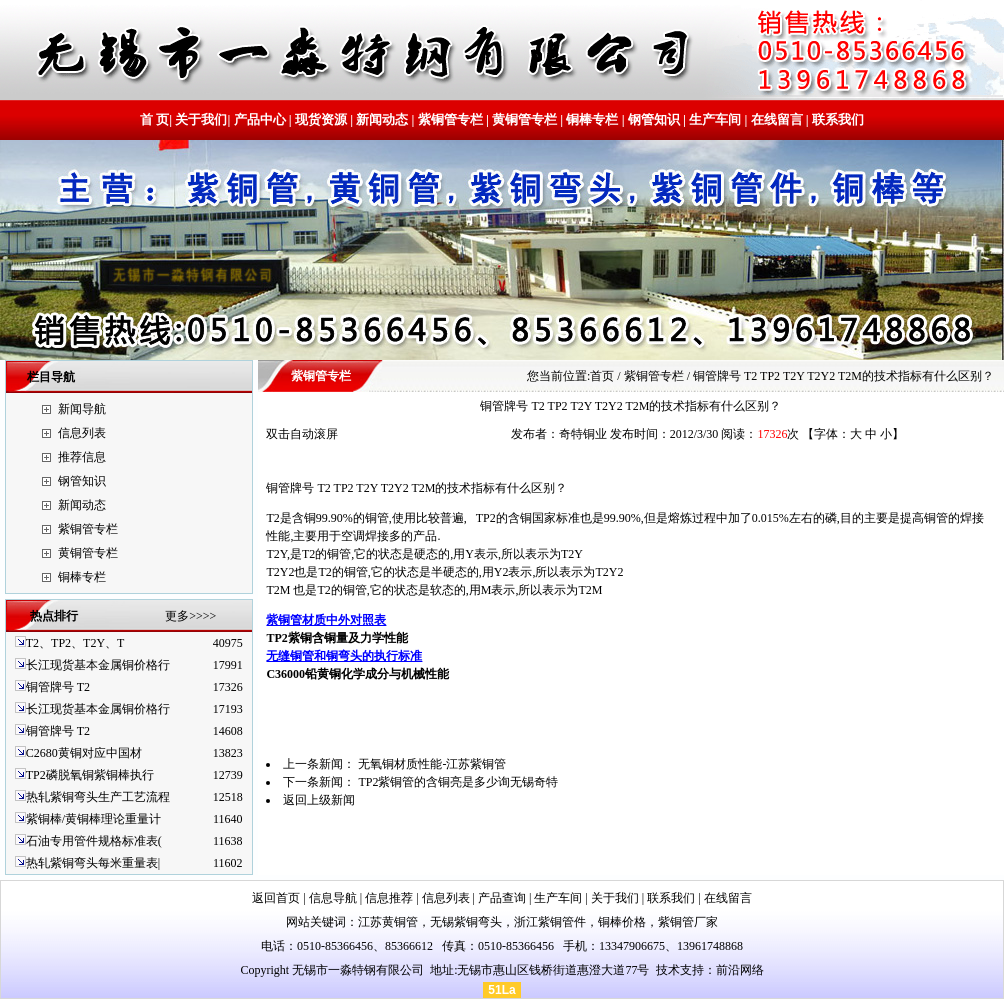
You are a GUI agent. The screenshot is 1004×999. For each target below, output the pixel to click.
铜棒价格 (622, 922)
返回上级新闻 (319, 800)
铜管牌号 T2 (58, 687)
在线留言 (777, 119)
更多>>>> (190, 616)
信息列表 (82, 433)
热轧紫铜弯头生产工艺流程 (98, 797)
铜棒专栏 (592, 119)
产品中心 (260, 119)
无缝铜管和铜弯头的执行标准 (344, 656)
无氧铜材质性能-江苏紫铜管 (432, 764)
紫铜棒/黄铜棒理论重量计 (93, 819)
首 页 (154, 119)
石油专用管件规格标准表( (94, 841)
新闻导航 (82, 409)
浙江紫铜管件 (550, 922)
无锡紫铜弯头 (466, 922)
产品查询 (502, 898)
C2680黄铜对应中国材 (84, 753)
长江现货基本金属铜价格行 (98, 665)
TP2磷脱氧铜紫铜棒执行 (90, 775)
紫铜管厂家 (688, 922)
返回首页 (276, 898)
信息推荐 (389, 898)
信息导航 (333, 898)
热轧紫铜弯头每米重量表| (93, 863)
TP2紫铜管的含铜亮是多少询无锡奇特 (458, 782)
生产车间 (715, 119)
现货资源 (321, 119)
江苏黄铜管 (388, 922)
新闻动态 (382, 119)
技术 (668, 970)
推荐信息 (82, 457)
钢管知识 (654, 119)
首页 (602, 376)
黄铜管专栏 (524, 119)
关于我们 (201, 119)
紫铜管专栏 (450, 119)
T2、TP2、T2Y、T (75, 643)
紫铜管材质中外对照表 (326, 620)
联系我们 (836, 119)
